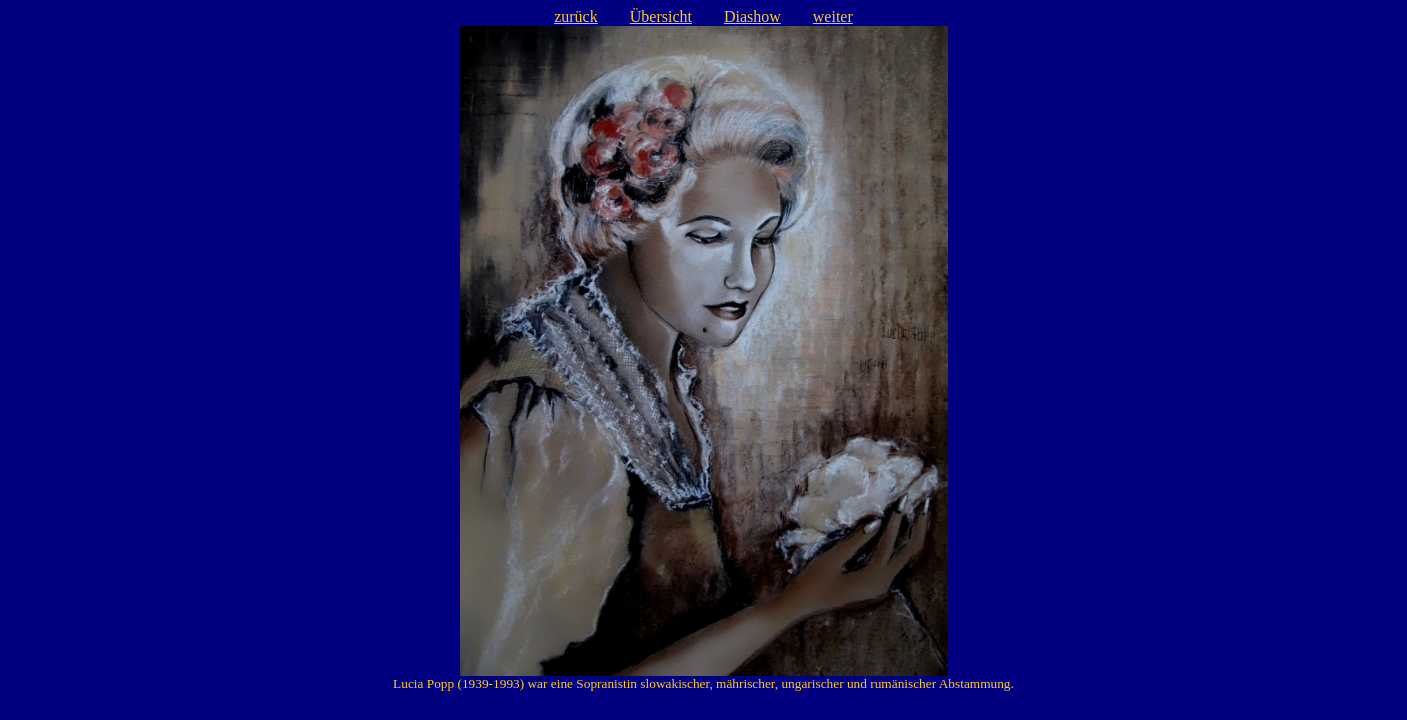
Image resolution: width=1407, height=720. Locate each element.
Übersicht (661, 16)
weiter (833, 16)
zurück (576, 16)
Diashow (752, 16)
